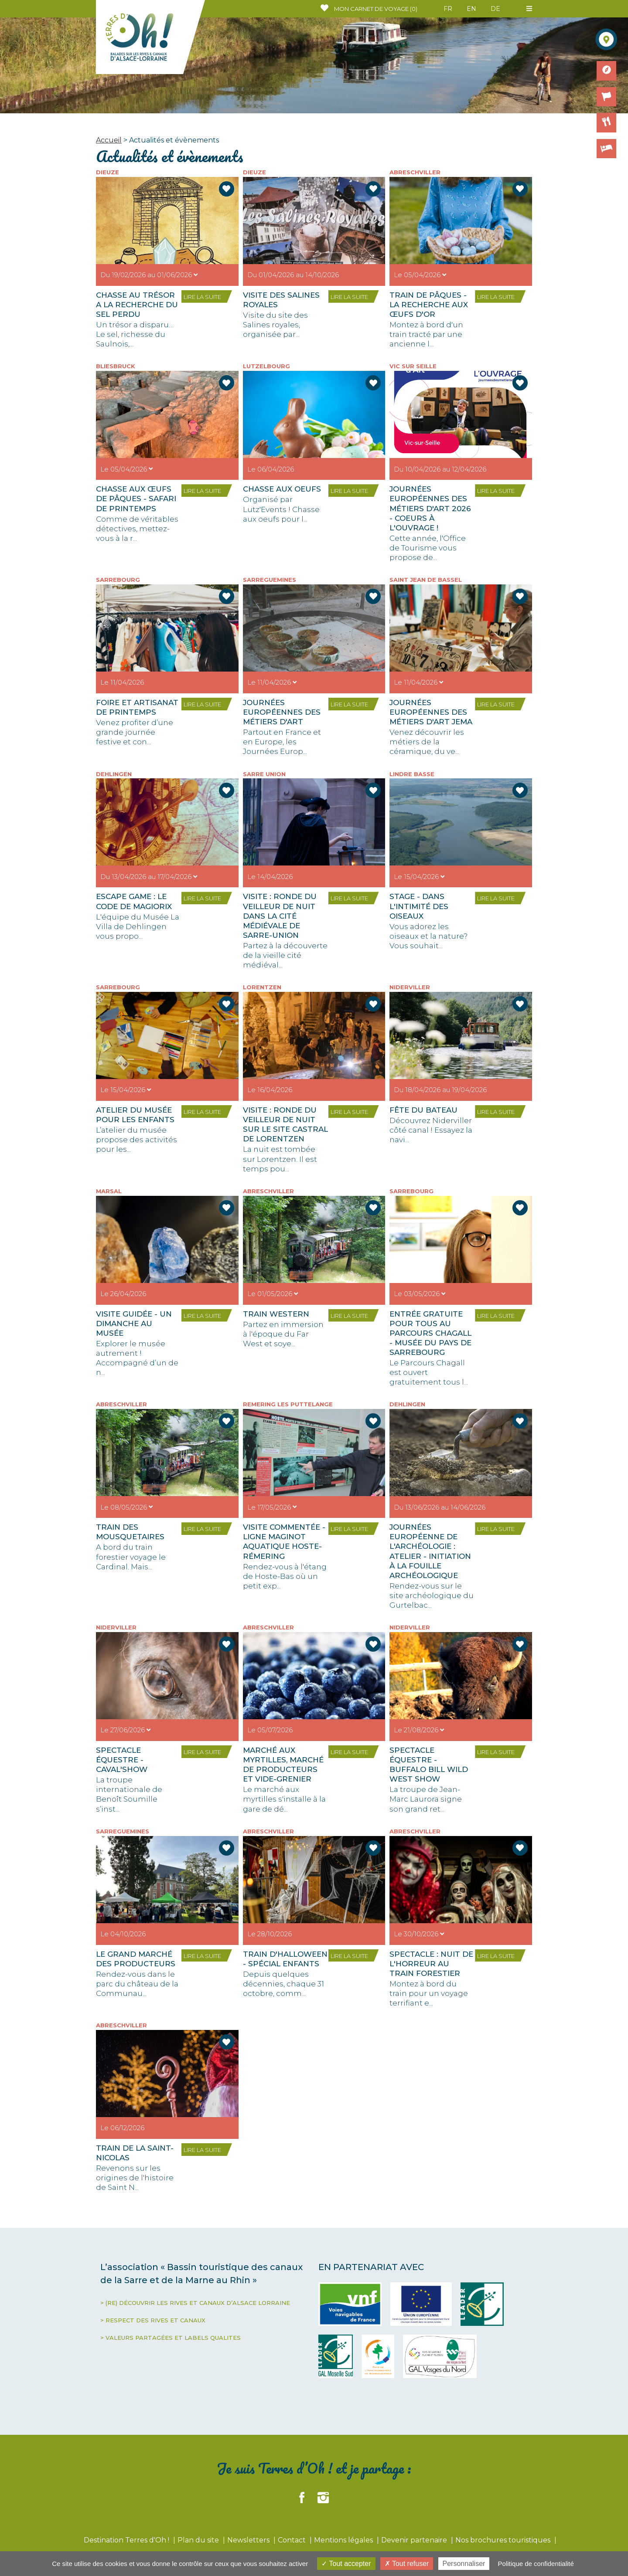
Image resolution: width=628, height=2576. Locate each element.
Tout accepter (346, 2563)
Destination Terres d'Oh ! (127, 2540)
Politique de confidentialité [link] (536, 2563)
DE (495, 9)
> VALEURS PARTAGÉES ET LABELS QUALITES (170, 2337)
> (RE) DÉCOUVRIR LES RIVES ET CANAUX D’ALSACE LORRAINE (195, 2302)
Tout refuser (407, 2563)
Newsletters (249, 2540)
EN (471, 9)
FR (448, 9)
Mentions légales (344, 2540)
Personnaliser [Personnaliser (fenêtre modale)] (464, 2563)
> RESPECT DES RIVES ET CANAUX (152, 2320)
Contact (292, 2540)
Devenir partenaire (415, 2540)
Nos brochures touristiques (503, 2540)
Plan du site (199, 2540)
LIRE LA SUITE (202, 296)
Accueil (109, 140)
